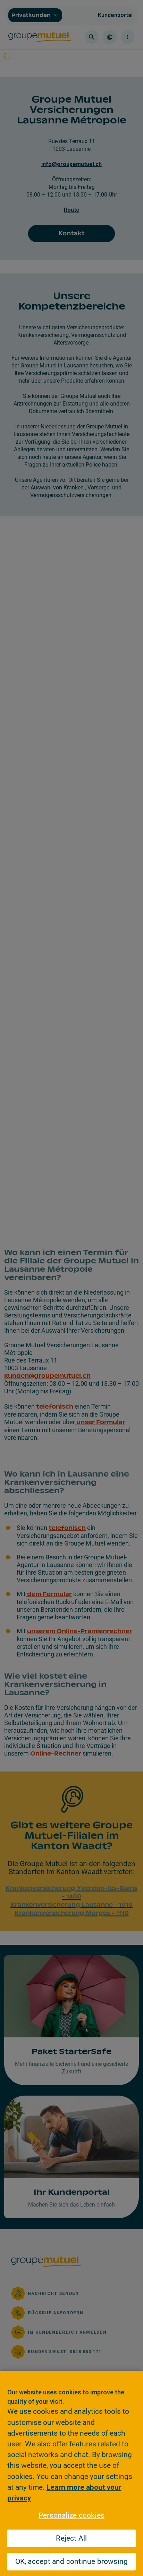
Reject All (71, 2538)
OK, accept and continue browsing (71, 2561)
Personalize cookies (71, 2515)
